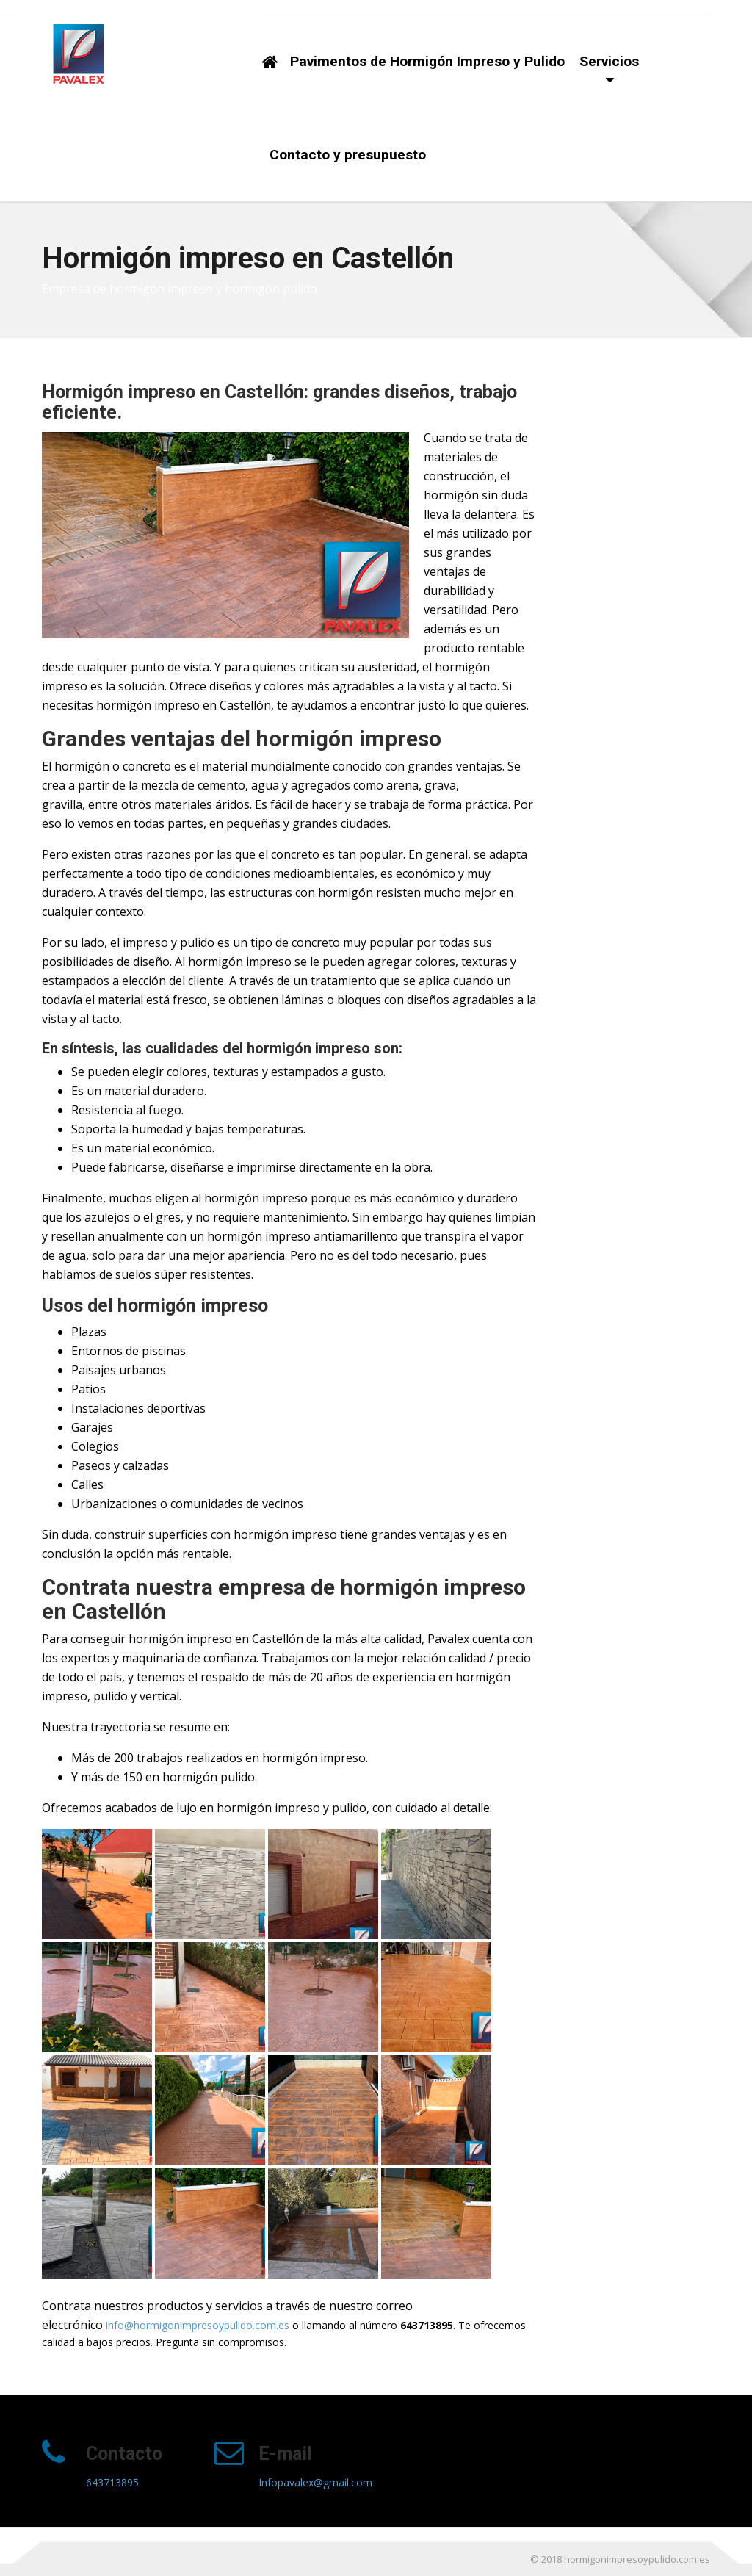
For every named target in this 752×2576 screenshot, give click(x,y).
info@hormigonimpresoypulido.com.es (197, 2325)
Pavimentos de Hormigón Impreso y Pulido (427, 61)
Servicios (609, 61)
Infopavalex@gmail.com (315, 2482)
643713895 (112, 2482)
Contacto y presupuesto (348, 154)
